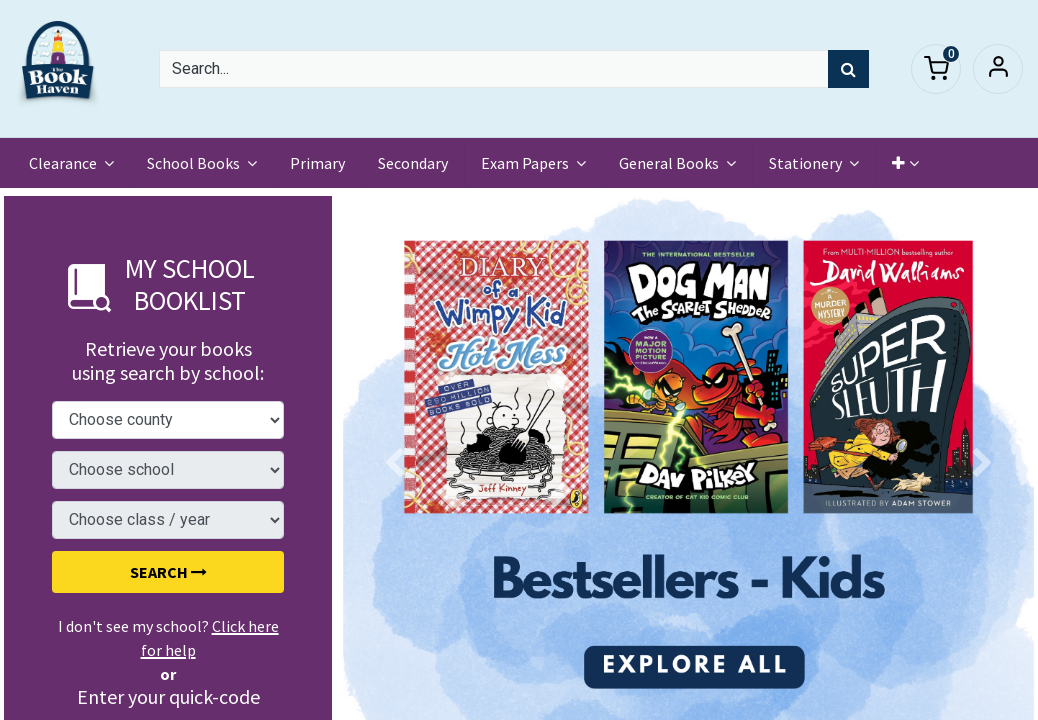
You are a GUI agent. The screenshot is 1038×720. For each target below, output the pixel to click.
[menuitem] (319, 163)
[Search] (848, 69)
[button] (907, 163)
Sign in (998, 69)
